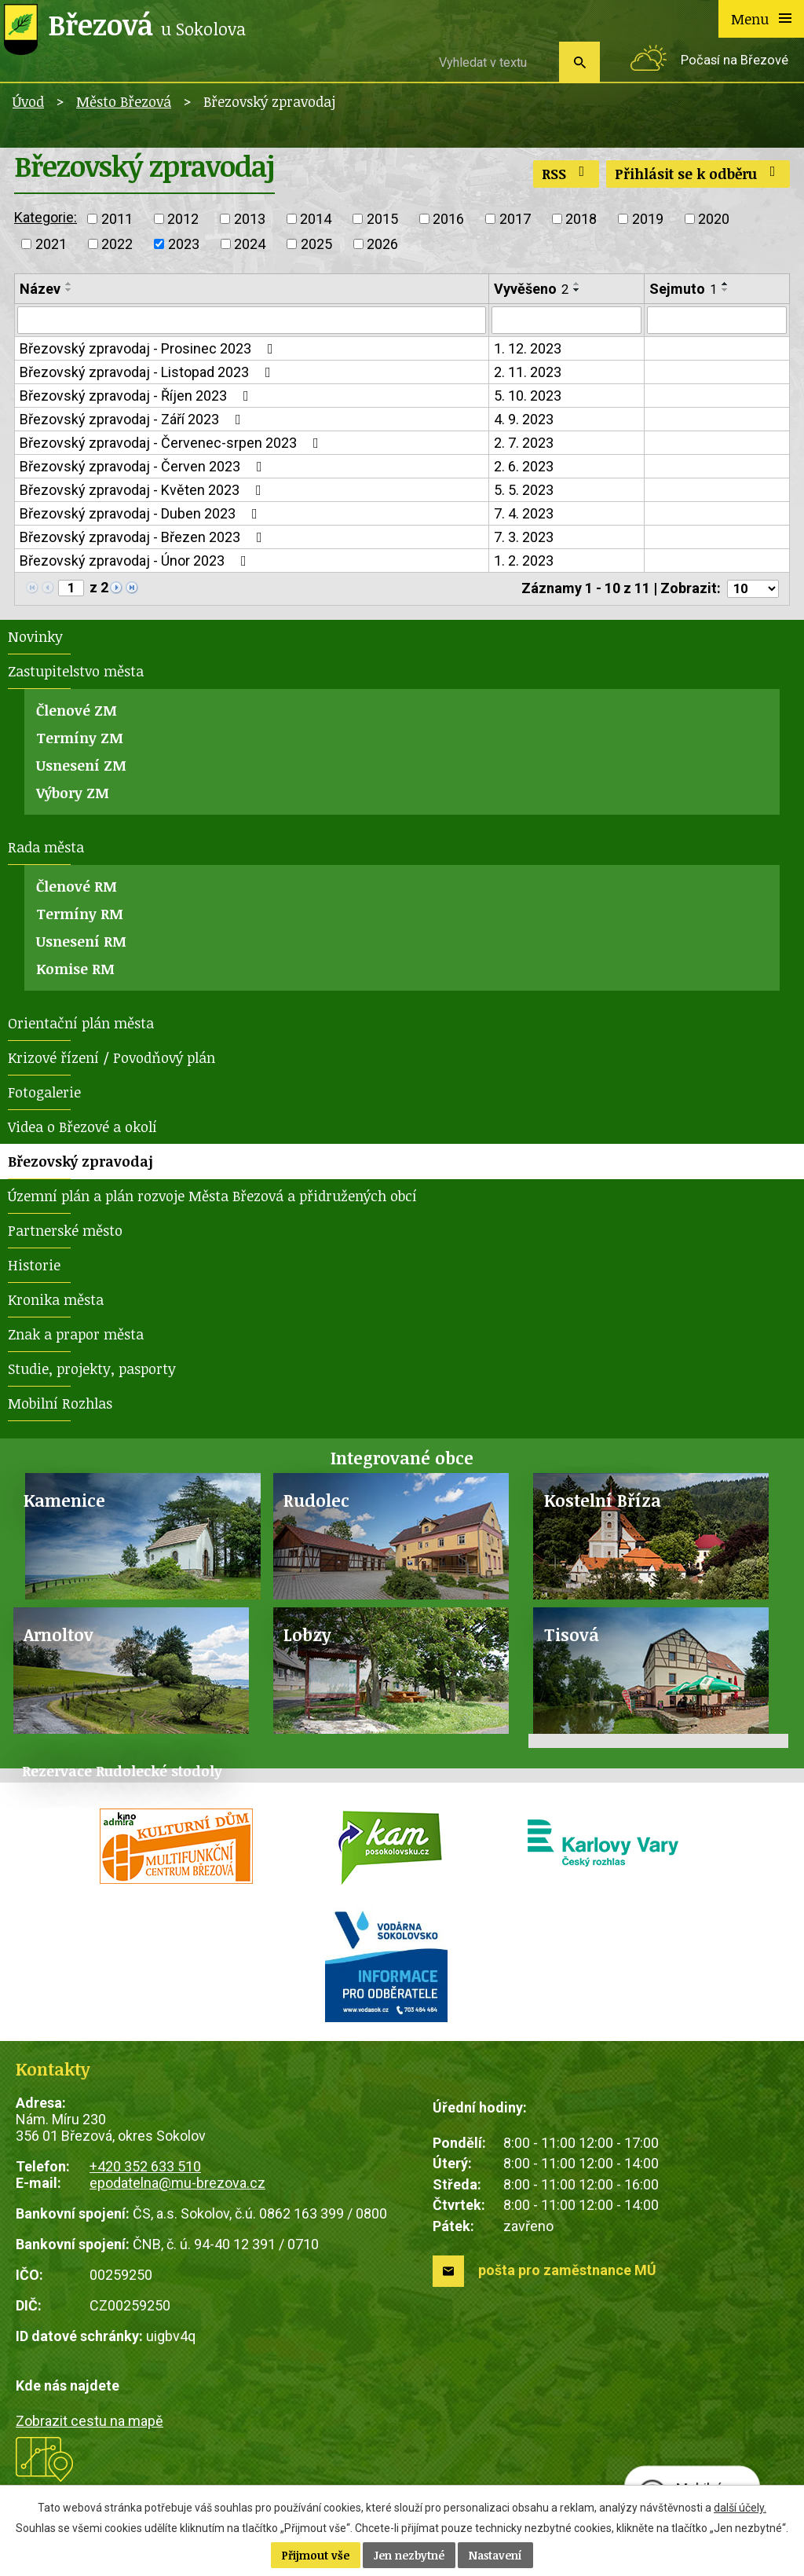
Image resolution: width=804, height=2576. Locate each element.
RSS (566, 173)
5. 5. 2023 (524, 492)
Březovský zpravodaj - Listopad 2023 (148, 374)
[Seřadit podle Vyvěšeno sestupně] (577, 290)
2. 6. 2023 (524, 468)
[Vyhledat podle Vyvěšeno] (566, 321)
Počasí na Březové (734, 60)
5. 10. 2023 (527, 398)
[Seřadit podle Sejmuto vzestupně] (725, 283)
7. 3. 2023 (524, 539)
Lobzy (307, 1638)
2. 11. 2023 (527, 374)
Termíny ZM (79, 741)
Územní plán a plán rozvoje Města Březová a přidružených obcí (212, 1199)
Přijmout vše (315, 2555)
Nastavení (495, 2555)
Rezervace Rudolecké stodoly (122, 1774)
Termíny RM (79, 917)
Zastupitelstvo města (76, 674)
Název (40, 288)
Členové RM (76, 890)
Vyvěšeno (531, 288)
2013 (249, 219)
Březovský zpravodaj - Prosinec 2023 (150, 351)
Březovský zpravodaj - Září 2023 (133, 421)
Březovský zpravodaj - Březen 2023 (144, 539)
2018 (581, 219)
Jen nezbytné (409, 2555)
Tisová (571, 1638)
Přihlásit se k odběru (698, 173)
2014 (315, 219)
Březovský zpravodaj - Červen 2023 (144, 468)
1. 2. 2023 (524, 563)
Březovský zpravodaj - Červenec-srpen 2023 (172, 445)
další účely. (740, 2507)
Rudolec (316, 1504)
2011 (117, 219)
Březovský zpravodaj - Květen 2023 (144, 492)
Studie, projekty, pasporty (92, 1372)
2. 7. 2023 (524, 445)
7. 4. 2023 (524, 516)
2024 (249, 244)
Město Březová (123, 101)
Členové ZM (76, 714)
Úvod (28, 101)
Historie (34, 1268)
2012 (183, 219)
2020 (713, 219)
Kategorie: (45, 217)
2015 (382, 219)
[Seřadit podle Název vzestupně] (69, 283)
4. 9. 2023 (524, 421)
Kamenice (64, 1504)
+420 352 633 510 (145, 2170)
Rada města (46, 850)
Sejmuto (683, 288)
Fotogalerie (44, 1095)
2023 (183, 244)
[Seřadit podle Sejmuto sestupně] (725, 290)
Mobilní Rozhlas (60, 1407)
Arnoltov (58, 1638)
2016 (448, 219)
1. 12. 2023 (527, 351)
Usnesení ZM (81, 769)
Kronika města (56, 1303)
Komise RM (75, 972)
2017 (515, 219)
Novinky (35, 640)
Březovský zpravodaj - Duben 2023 (142, 516)
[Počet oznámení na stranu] (750, 592)
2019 (647, 219)
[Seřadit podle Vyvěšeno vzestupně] (577, 283)
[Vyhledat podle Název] (251, 321)
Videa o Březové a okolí (82, 1130)
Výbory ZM (72, 796)
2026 (382, 244)
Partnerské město (65, 1234)
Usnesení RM (81, 945)
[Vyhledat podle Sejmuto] (717, 321)
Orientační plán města (81, 1026)
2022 (117, 244)
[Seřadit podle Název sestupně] (69, 290)
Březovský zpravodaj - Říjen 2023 (137, 398)
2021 (51, 244)
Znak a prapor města (76, 1337)
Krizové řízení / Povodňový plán (111, 1061)
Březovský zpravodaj (80, 1165)
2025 (316, 244)
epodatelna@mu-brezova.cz (177, 2186)
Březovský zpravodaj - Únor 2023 (136, 563)
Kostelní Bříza (602, 1504)
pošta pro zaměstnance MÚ (567, 2274)
